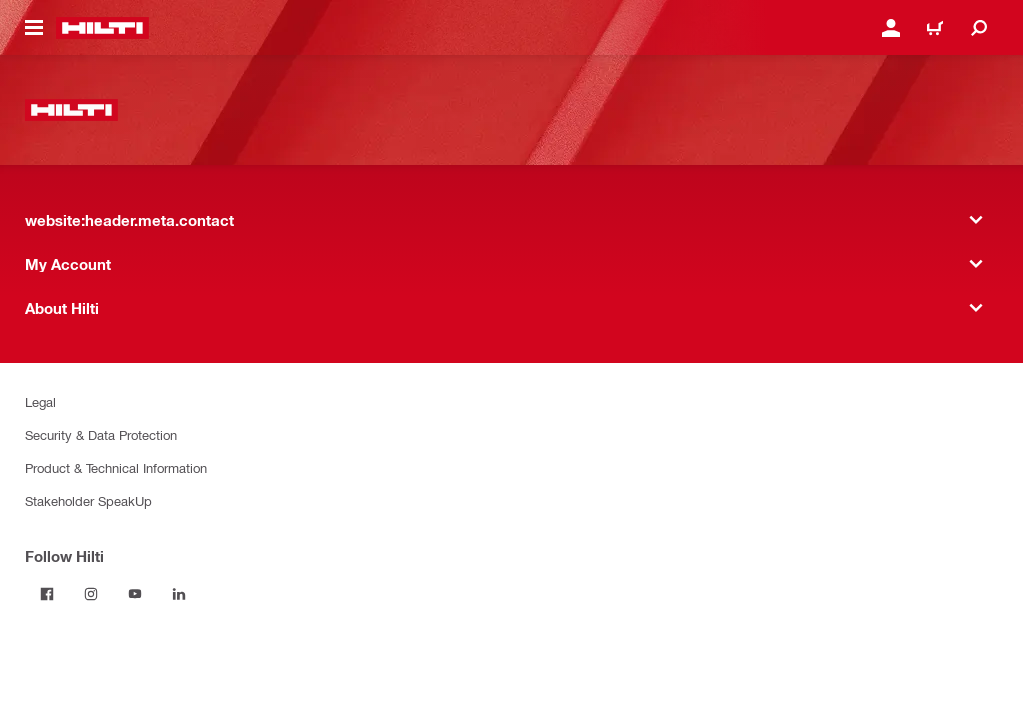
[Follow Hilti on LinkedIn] (179, 594)
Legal (40, 401)
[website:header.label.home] (102, 28)
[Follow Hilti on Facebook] (47, 594)
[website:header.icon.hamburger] (34, 28)
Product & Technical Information (116, 467)
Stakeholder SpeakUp (88, 500)
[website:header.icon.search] (979, 28)
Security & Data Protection (101, 434)
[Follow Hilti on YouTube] (135, 594)
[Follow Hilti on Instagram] (91, 594)
